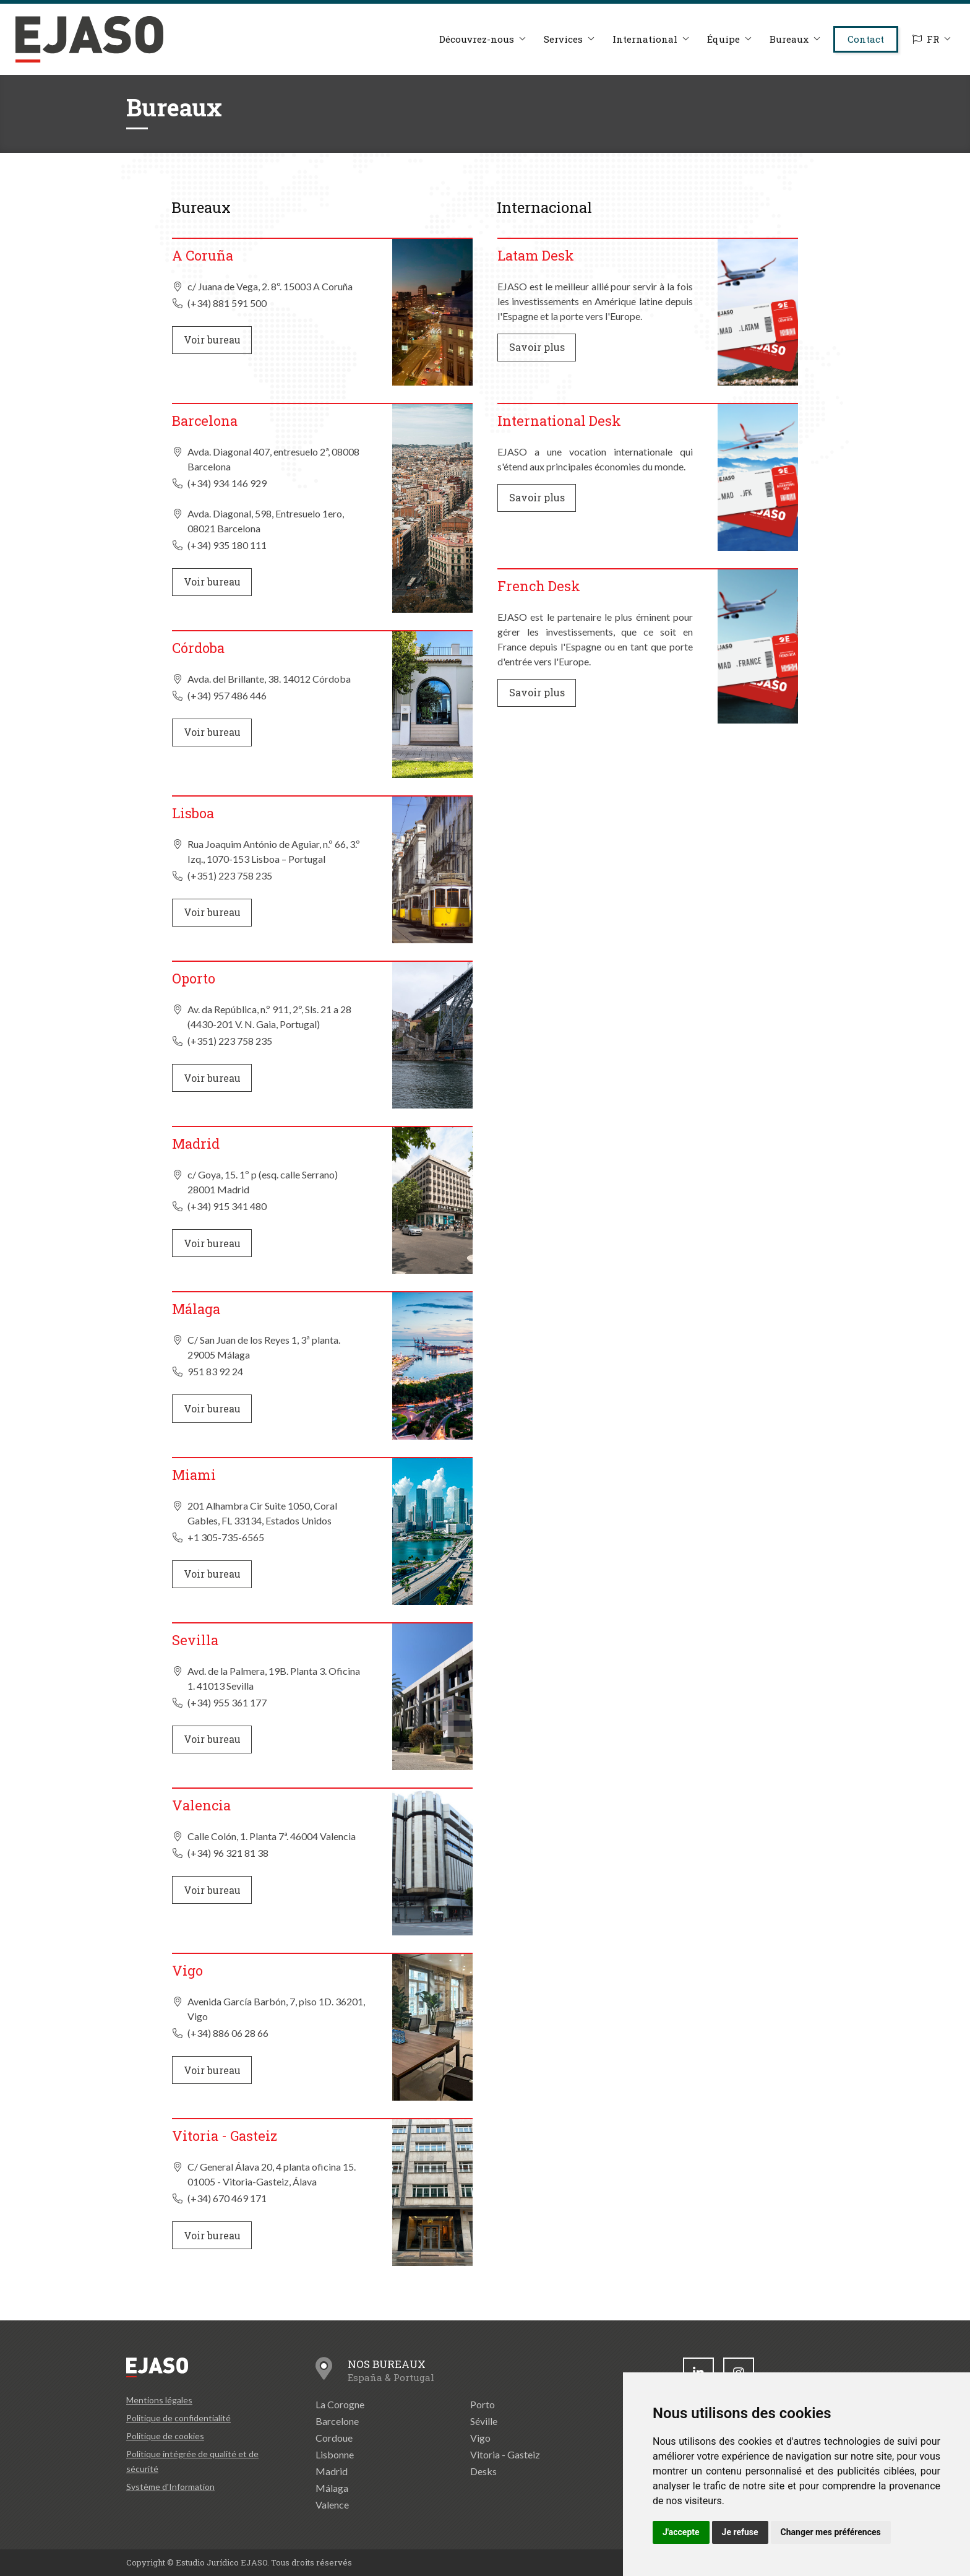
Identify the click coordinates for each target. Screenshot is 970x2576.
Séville (483, 2421)
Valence (332, 2504)
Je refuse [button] (740, 2532)
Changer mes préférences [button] (831, 2532)
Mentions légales (159, 2400)
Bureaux (789, 39)
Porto (482, 2404)
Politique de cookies (165, 2436)
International (644, 39)
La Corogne (339, 2404)
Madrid (331, 2471)
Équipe (723, 39)
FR (925, 39)
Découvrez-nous (476, 39)
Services (563, 39)
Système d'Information (170, 2486)
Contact (866, 39)
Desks (483, 2471)
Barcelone (337, 2421)
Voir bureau (212, 339)
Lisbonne (334, 2454)
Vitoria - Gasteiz (505, 2454)
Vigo (480, 2438)
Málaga (331, 2488)
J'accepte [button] (681, 2532)
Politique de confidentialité (178, 2418)
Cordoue (334, 2438)
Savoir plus (537, 346)
